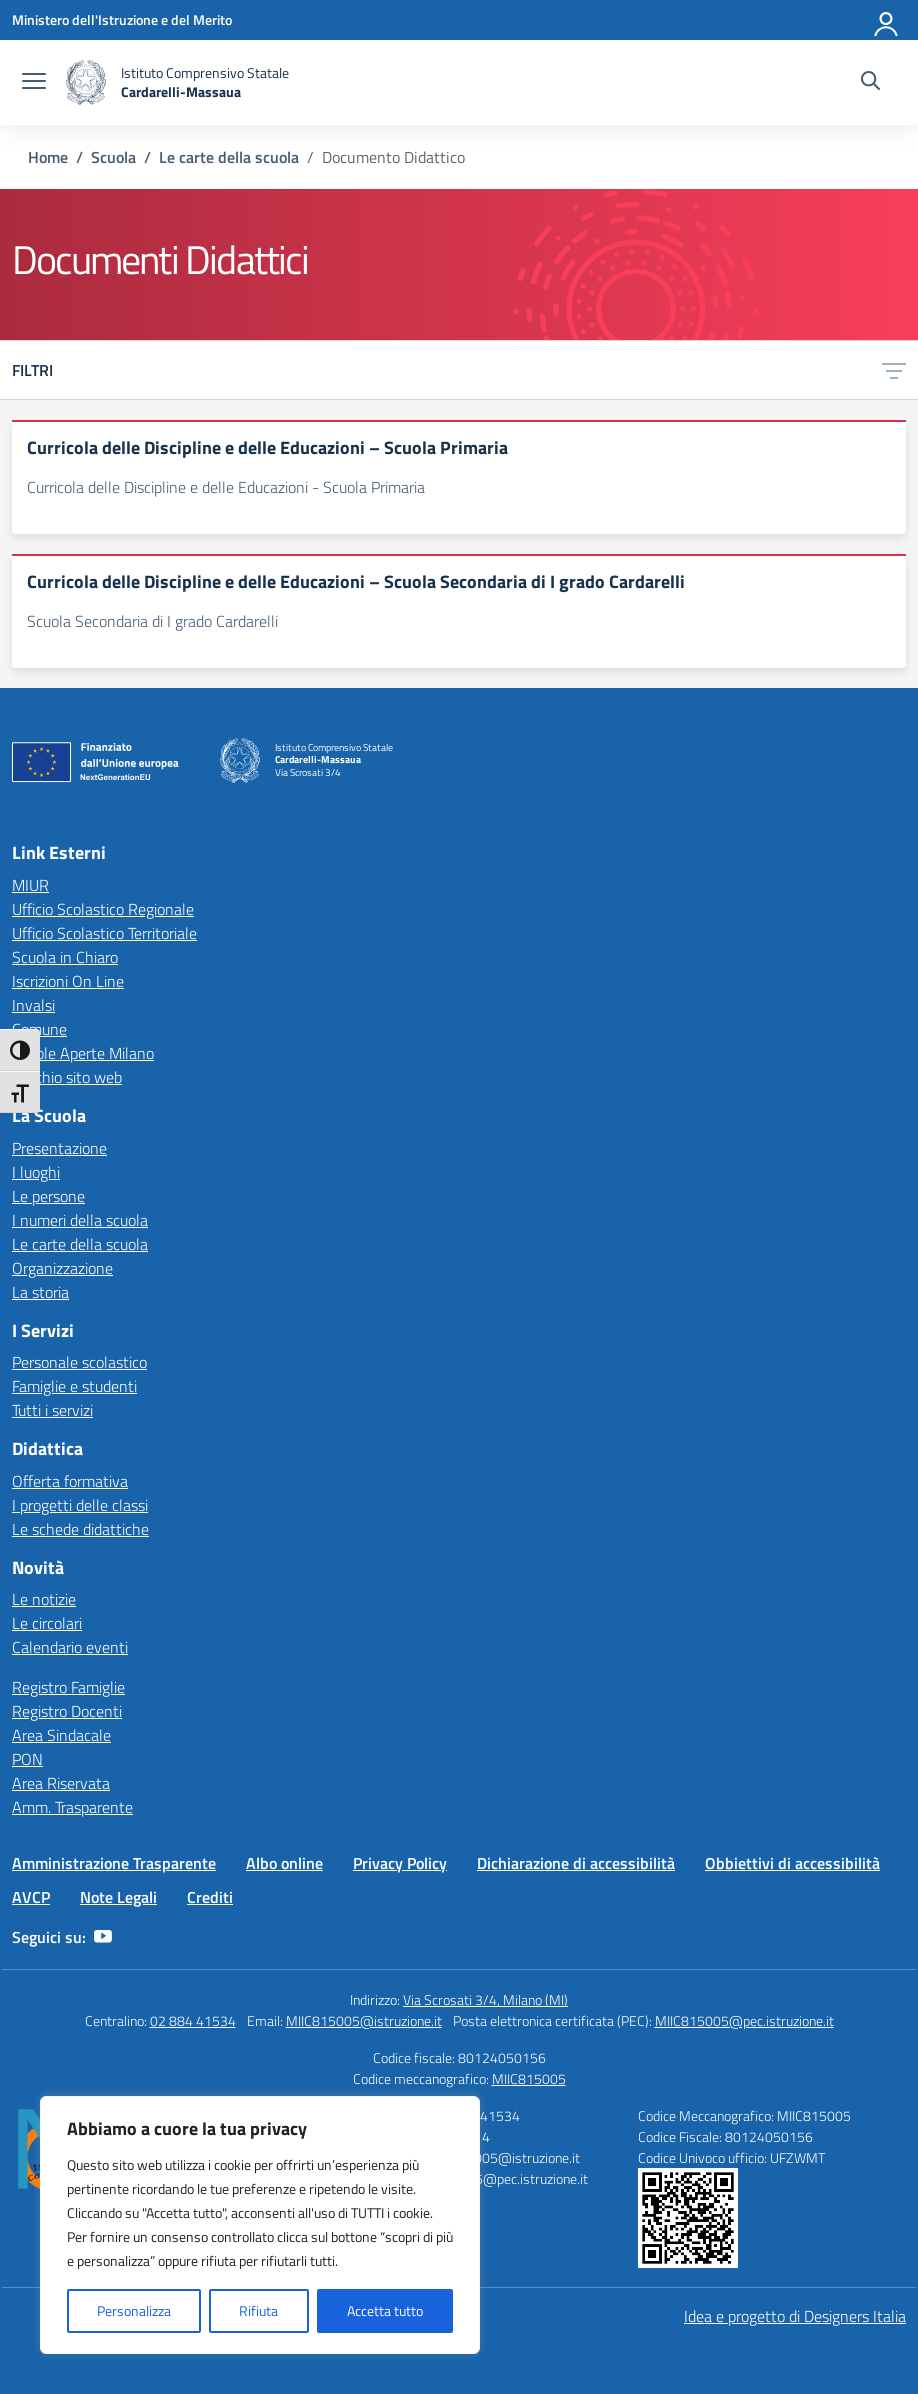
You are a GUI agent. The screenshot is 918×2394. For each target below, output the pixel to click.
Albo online (284, 1863)
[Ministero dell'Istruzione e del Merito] (122, 19)
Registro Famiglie (68, 1687)
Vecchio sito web (67, 1077)
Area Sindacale (61, 1735)
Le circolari (47, 1623)
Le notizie (44, 1599)
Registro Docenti (67, 1711)
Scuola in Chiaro (65, 957)
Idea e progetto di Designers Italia (795, 2316)
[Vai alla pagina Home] (48, 157)
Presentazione (59, 1148)
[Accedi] (887, 20)
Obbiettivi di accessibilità (792, 1863)
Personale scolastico (79, 1362)
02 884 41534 (193, 2020)
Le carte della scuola (80, 1244)
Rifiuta (258, 2310)
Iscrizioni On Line (68, 981)
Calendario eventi (70, 1647)
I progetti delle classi (80, 1505)
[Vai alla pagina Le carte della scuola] (229, 157)
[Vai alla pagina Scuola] (113, 157)
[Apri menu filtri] (894, 370)
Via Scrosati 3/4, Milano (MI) (485, 1999)
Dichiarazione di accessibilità (576, 1863)
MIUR (30, 885)
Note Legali (118, 1897)
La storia (40, 1292)
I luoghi (36, 1172)
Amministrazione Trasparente (114, 1863)
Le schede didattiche (80, 1529)
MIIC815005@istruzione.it (364, 2020)
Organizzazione (62, 1268)
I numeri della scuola (80, 1220)
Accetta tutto (385, 2310)
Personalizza (134, 2310)
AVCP (31, 1897)
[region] (260, 2225)
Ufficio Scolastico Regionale (103, 909)
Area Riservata (61, 1783)
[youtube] (103, 1937)
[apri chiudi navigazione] (34, 83)
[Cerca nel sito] (870, 83)
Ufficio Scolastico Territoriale (104, 933)
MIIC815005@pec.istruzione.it (744, 2020)
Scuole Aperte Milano (83, 1053)
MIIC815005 (529, 2078)
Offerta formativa (70, 1481)
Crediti (210, 1897)
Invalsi (33, 1005)
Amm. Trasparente (72, 1807)
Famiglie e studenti (74, 1386)
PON (27, 1759)
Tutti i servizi (52, 1410)
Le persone (48, 1196)
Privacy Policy (400, 1863)
